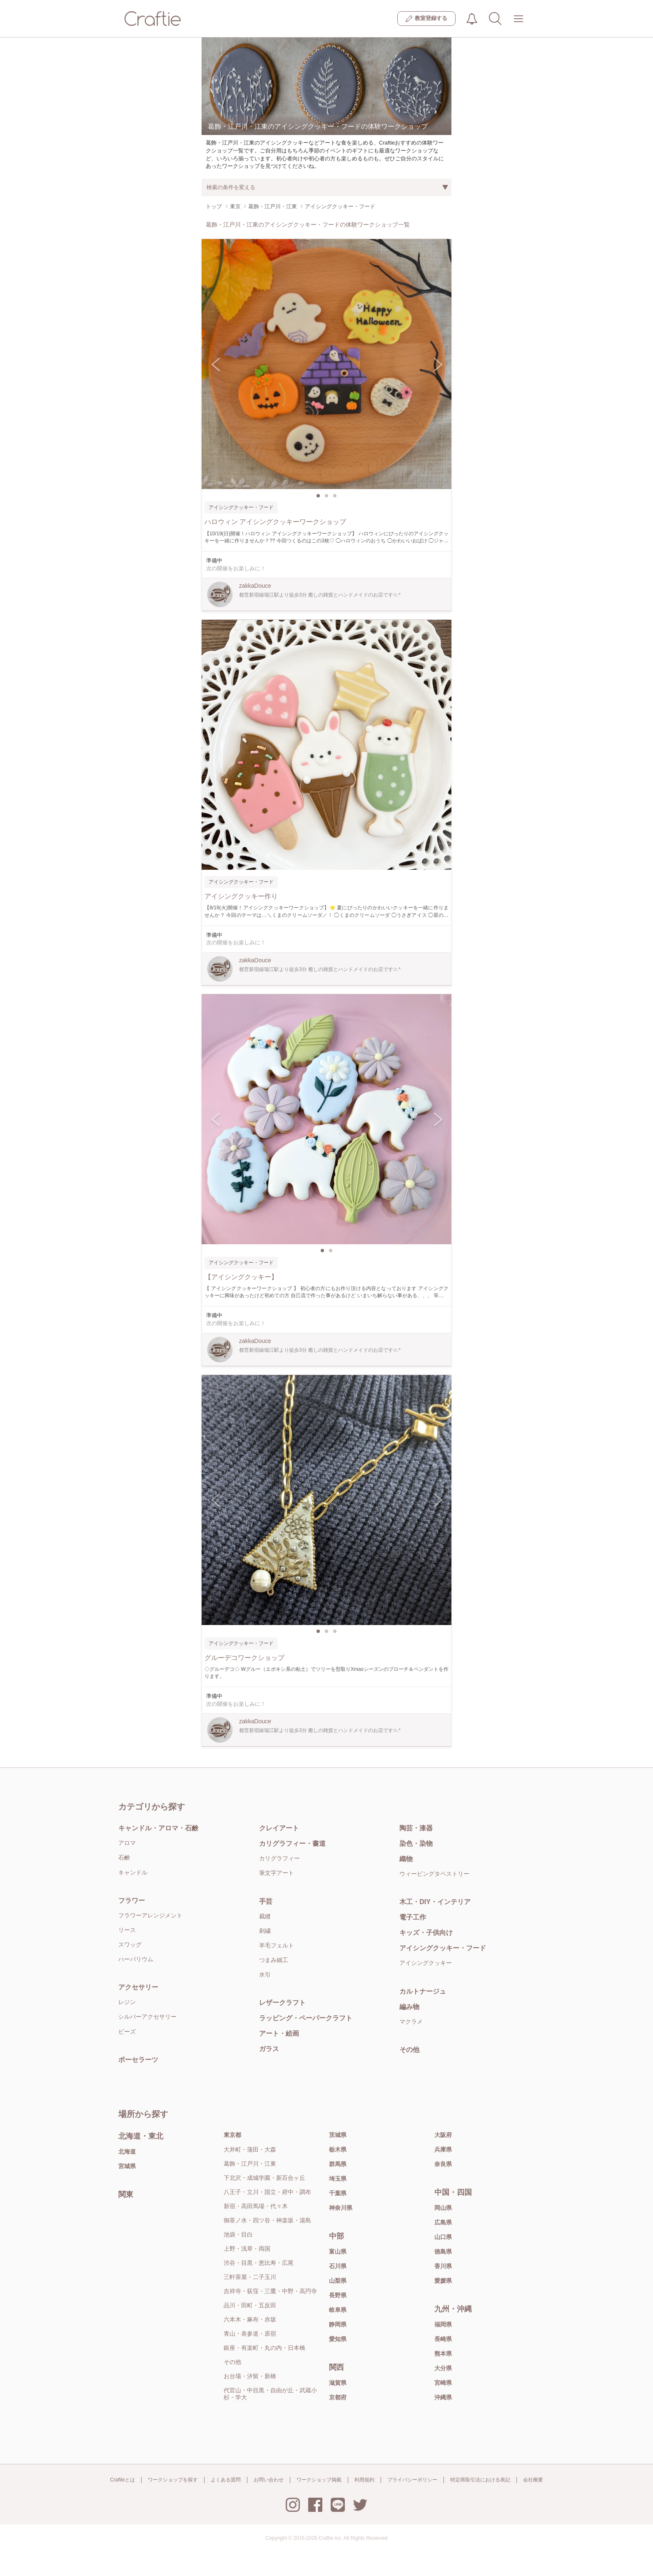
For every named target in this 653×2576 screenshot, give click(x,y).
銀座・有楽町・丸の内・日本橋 (264, 2347)
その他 (409, 2049)
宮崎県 (443, 2382)
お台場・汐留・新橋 (250, 2376)
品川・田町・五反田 (250, 2305)
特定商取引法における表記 (480, 2480)
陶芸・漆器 (416, 1828)
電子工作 (412, 1917)
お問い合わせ (269, 2480)
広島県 (443, 2222)
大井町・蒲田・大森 (250, 2149)
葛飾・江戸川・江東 (250, 2163)
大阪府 (443, 2135)
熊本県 (443, 2353)
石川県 (337, 2266)
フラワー (131, 1900)
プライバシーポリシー (412, 2480)
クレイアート (279, 1828)
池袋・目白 (238, 2234)
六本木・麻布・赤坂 (250, 2319)
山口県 (443, 2237)
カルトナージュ (422, 1991)
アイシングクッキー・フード (442, 1948)
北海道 (127, 2151)
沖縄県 (443, 2397)
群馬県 (337, 2164)
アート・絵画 (279, 2033)
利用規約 (364, 2480)
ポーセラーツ (138, 2059)
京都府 (337, 2397)
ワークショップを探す (173, 2480)
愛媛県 (443, 2280)
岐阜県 (337, 2309)
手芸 (265, 1901)
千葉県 (337, 2193)
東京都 (232, 2135)
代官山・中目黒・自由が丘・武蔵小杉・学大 (270, 2394)
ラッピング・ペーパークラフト (305, 2018)
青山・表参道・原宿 (250, 2333)
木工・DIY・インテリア (435, 1901)
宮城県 (127, 2166)
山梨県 (337, 2280)
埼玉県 (337, 2178)
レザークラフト (282, 2002)
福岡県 (443, 2324)
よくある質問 (226, 2480)
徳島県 (443, 2251)
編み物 (409, 2006)
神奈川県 (340, 2207)
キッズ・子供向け (426, 1932)
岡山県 (443, 2207)
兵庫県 (443, 2149)
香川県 (443, 2266)
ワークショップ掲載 (319, 2480)
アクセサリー (138, 1987)
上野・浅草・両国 (247, 2248)
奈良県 (443, 2164)
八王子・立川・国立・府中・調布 (267, 2192)
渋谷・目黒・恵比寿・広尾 (259, 2262)
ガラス (269, 2048)
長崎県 (443, 2339)
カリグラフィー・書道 (292, 1843)
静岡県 (337, 2324)
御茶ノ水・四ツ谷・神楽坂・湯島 (267, 2220)
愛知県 (337, 2339)
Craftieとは (122, 2480)
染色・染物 (416, 1843)
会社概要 (533, 2480)
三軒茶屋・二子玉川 (250, 2277)
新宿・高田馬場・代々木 (256, 2206)
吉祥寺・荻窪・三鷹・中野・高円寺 (270, 2291)
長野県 (337, 2295)
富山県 (337, 2251)
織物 (406, 1858)
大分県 (443, 2368)
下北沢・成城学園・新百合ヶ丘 (264, 2177)
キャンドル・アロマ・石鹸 (158, 1828)
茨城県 (337, 2135)
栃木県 (337, 2149)
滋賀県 (337, 2382)
